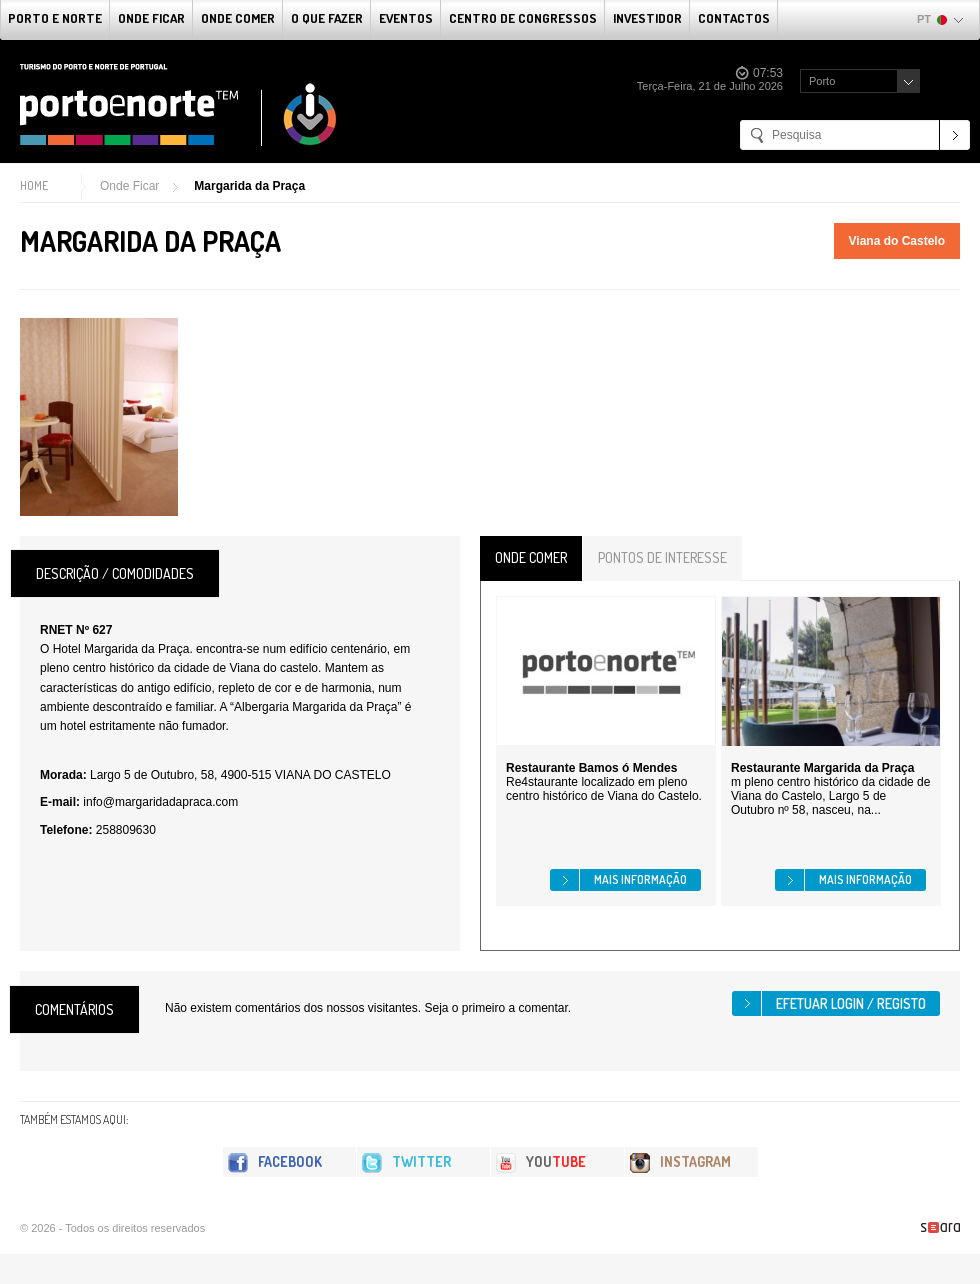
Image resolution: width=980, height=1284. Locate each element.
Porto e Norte (55, 18)
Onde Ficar (151, 18)
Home (34, 185)
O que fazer (327, 18)
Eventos (406, 18)
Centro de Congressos (523, 18)
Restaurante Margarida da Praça (822, 768)
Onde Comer (238, 18)
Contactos (734, 18)
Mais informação (640, 879)
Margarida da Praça (249, 186)
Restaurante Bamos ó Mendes (591, 768)
